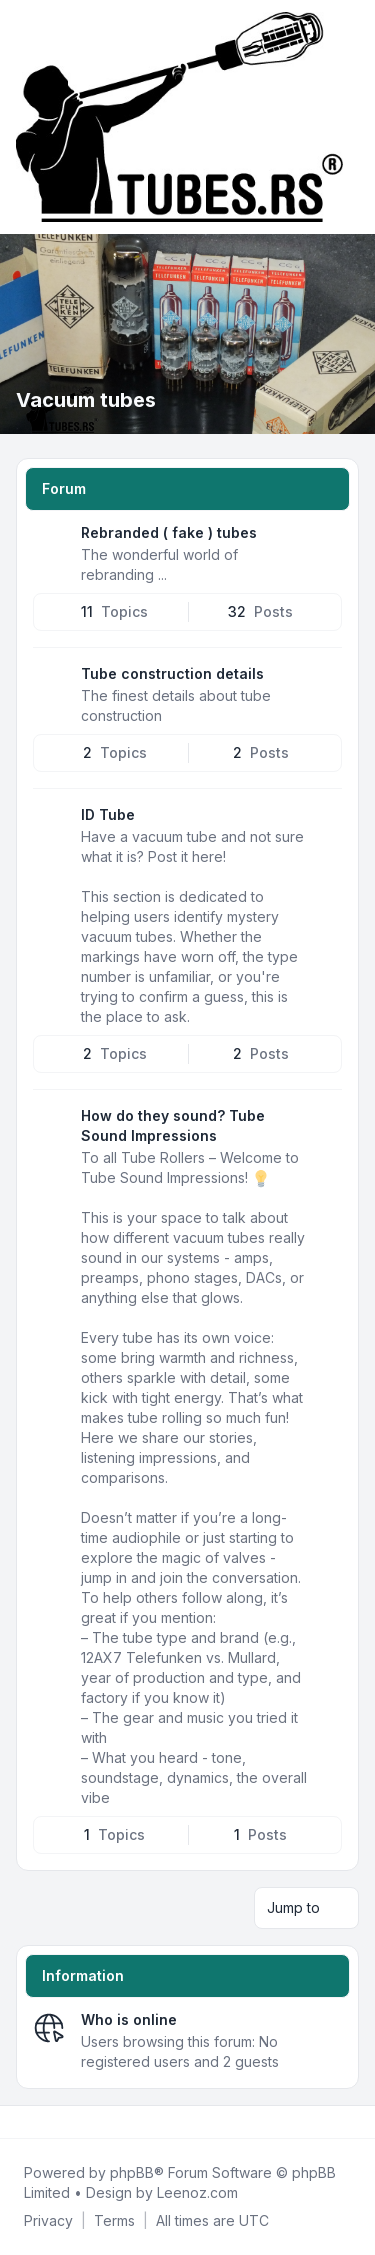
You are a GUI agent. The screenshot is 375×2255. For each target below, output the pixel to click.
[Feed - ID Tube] (325, 822)
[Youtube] (52, 2122)
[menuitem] (48, 2221)
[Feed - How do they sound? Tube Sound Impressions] (325, 1123)
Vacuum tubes (86, 400)
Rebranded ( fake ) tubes (169, 532)
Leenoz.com (197, 2192)
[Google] (68, 2122)
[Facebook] (20, 2122)
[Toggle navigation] (351, 117)
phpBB (132, 2172)
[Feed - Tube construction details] (325, 681)
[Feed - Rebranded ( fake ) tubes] (325, 540)
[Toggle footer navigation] (351, 2122)
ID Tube (108, 814)
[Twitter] (36, 2122)
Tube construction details (172, 673)
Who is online (129, 2019)
